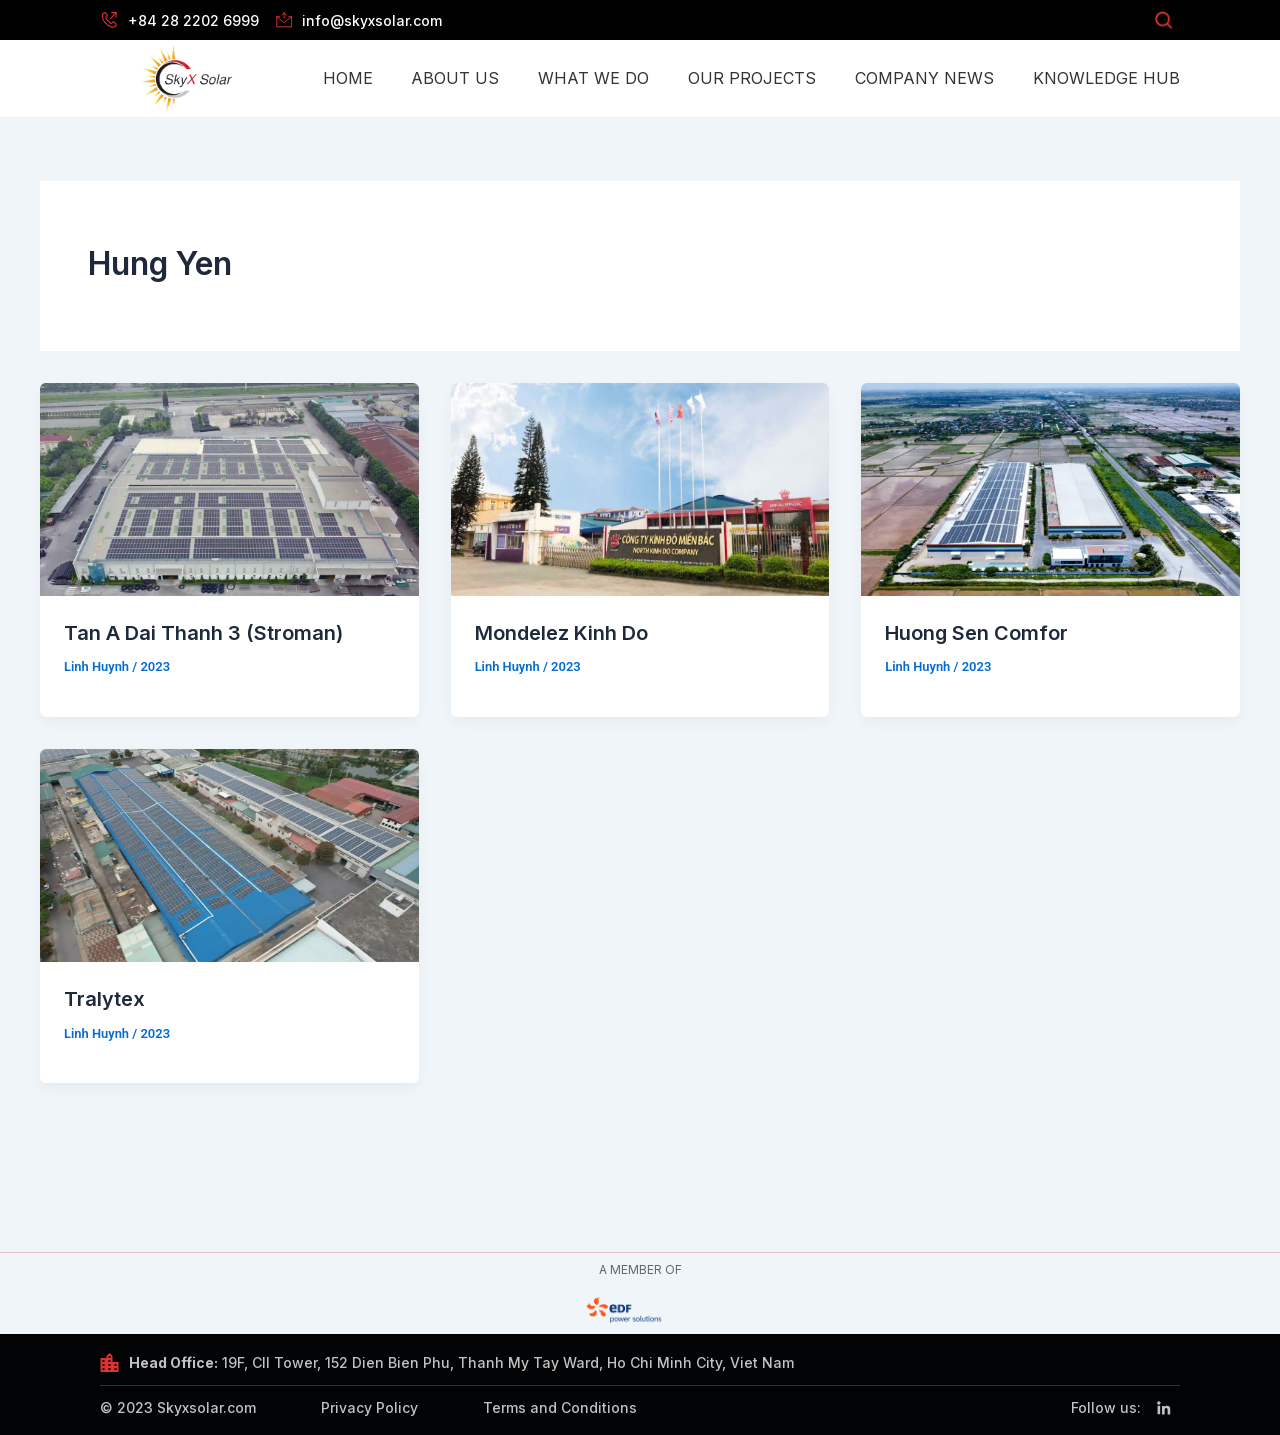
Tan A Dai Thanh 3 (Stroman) (203, 633)
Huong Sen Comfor (977, 633)
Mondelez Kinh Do (561, 633)
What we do (593, 78)
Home (348, 78)
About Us (455, 78)
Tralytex (104, 998)
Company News (924, 78)
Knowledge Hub (1106, 78)
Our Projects (752, 78)
